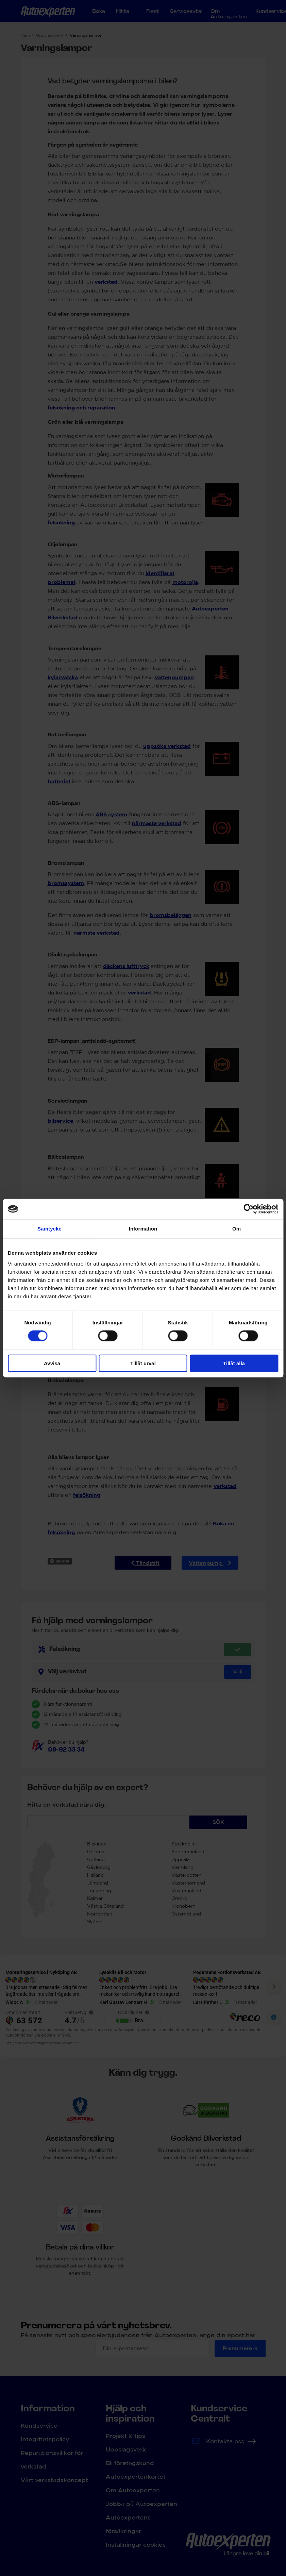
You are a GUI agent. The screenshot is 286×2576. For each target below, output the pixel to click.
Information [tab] (143, 1229)
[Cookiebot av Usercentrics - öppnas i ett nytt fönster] (248, 1209)
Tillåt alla (234, 1363)
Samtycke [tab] (49, 1229)
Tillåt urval (143, 1363)
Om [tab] (236, 1229)
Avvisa (52, 1363)
